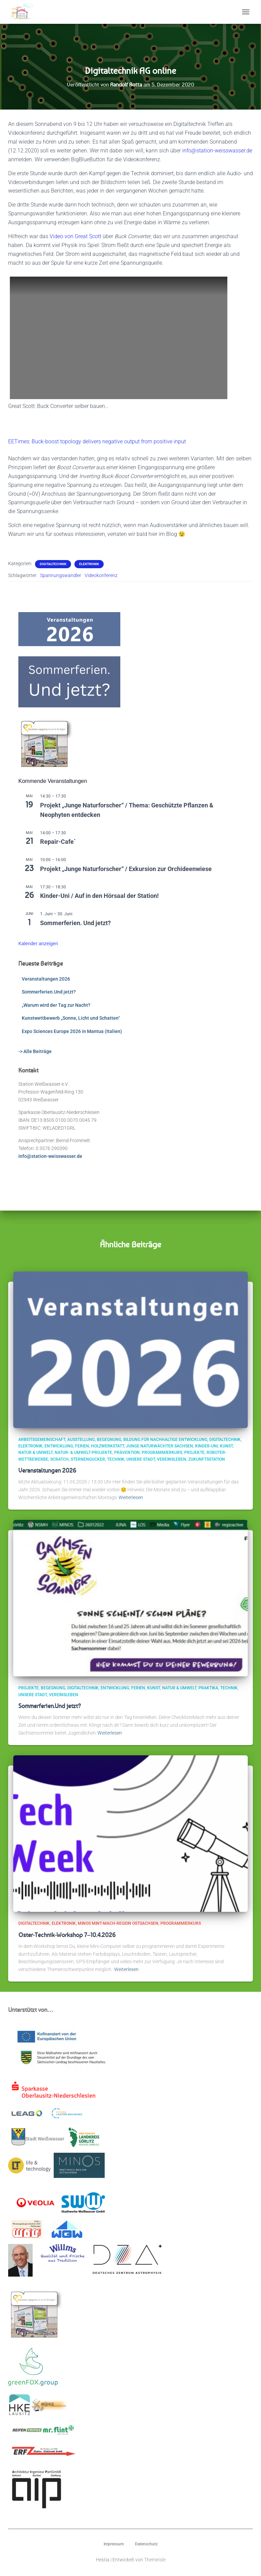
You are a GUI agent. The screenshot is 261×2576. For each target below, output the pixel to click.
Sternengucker (88, 1459)
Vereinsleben (171, 1459)
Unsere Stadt (140, 1459)
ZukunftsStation (206, 1459)
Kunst (226, 1446)
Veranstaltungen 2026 (46, 979)
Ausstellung (81, 1439)
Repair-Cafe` (58, 841)
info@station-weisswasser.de (217, 150)
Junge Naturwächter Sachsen (159, 1446)
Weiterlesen (131, 1497)
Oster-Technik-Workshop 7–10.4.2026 (67, 1934)
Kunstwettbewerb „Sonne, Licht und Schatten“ (71, 1018)
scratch (59, 1459)
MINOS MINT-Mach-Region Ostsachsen (118, 1923)
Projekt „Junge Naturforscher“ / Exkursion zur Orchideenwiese (126, 868)
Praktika (208, 1688)
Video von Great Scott (75, 236)
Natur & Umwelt (35, 1452)
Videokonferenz (101, 575)
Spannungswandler (60, 575)
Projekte (194, 1452)
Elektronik (89, 564)
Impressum (114, 2544)
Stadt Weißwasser (38, 2137)
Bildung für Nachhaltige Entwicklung (165, 1439)
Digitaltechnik (53, 564)
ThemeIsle (155, 2559)
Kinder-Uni (206, 1446)
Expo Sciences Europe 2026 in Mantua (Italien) (72, 1031)
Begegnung (109, 1439)
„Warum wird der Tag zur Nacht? (56, 1005)
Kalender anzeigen (38, 943)
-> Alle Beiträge (35, 1051)
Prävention (127, 1452)
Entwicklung (59, 1446)
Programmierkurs (162, 1452)
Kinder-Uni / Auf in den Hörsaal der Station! (99, 895)
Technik (115, 1459)
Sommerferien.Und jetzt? (49, 992)
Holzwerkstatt (107, 1446)
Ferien (82, 1446)
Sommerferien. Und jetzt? (75, 922)
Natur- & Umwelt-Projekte (83, 1452)
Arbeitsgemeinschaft (41, 1439)
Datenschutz (146, 2544)
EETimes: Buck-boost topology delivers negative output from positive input (97, 441)
